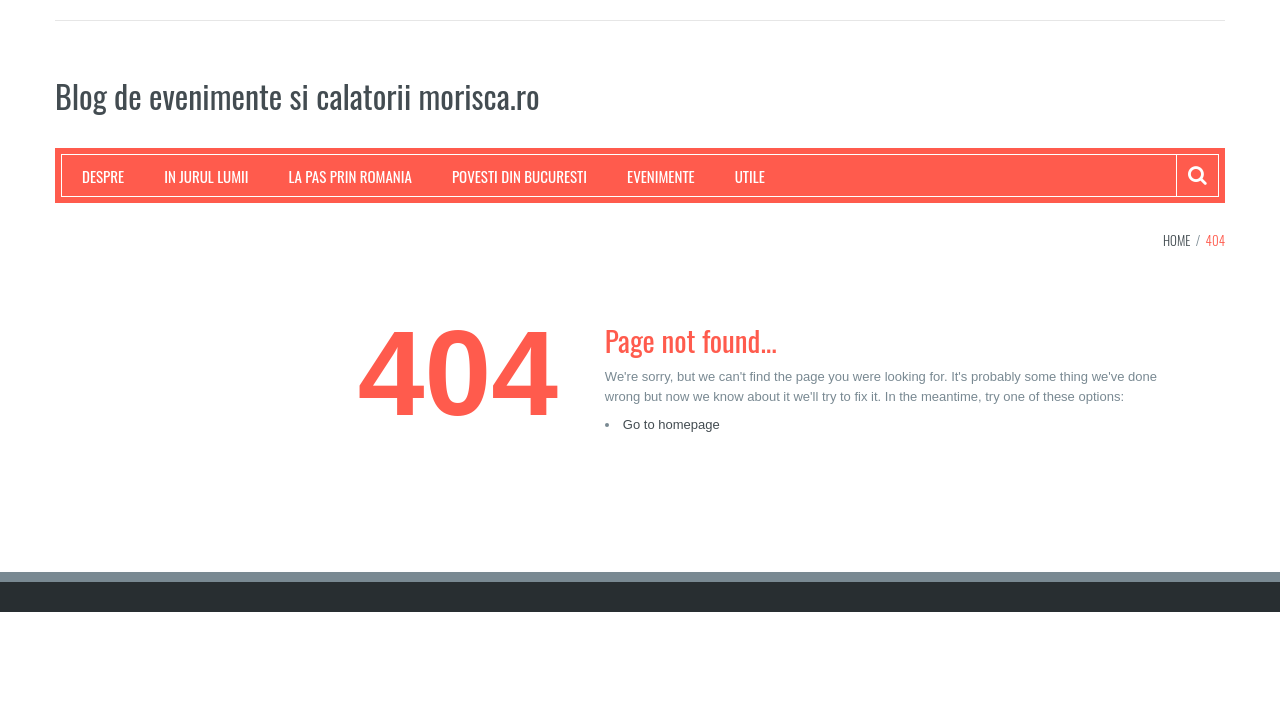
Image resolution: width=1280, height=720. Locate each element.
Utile (750, 176)
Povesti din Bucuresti (519, 176)
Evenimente (661, 176)
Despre (103, 176)
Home (1177, 240)
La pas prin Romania (350, 176)
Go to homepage (671, 424)
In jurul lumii (206, 176)
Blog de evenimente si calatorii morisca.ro (297, 95)
